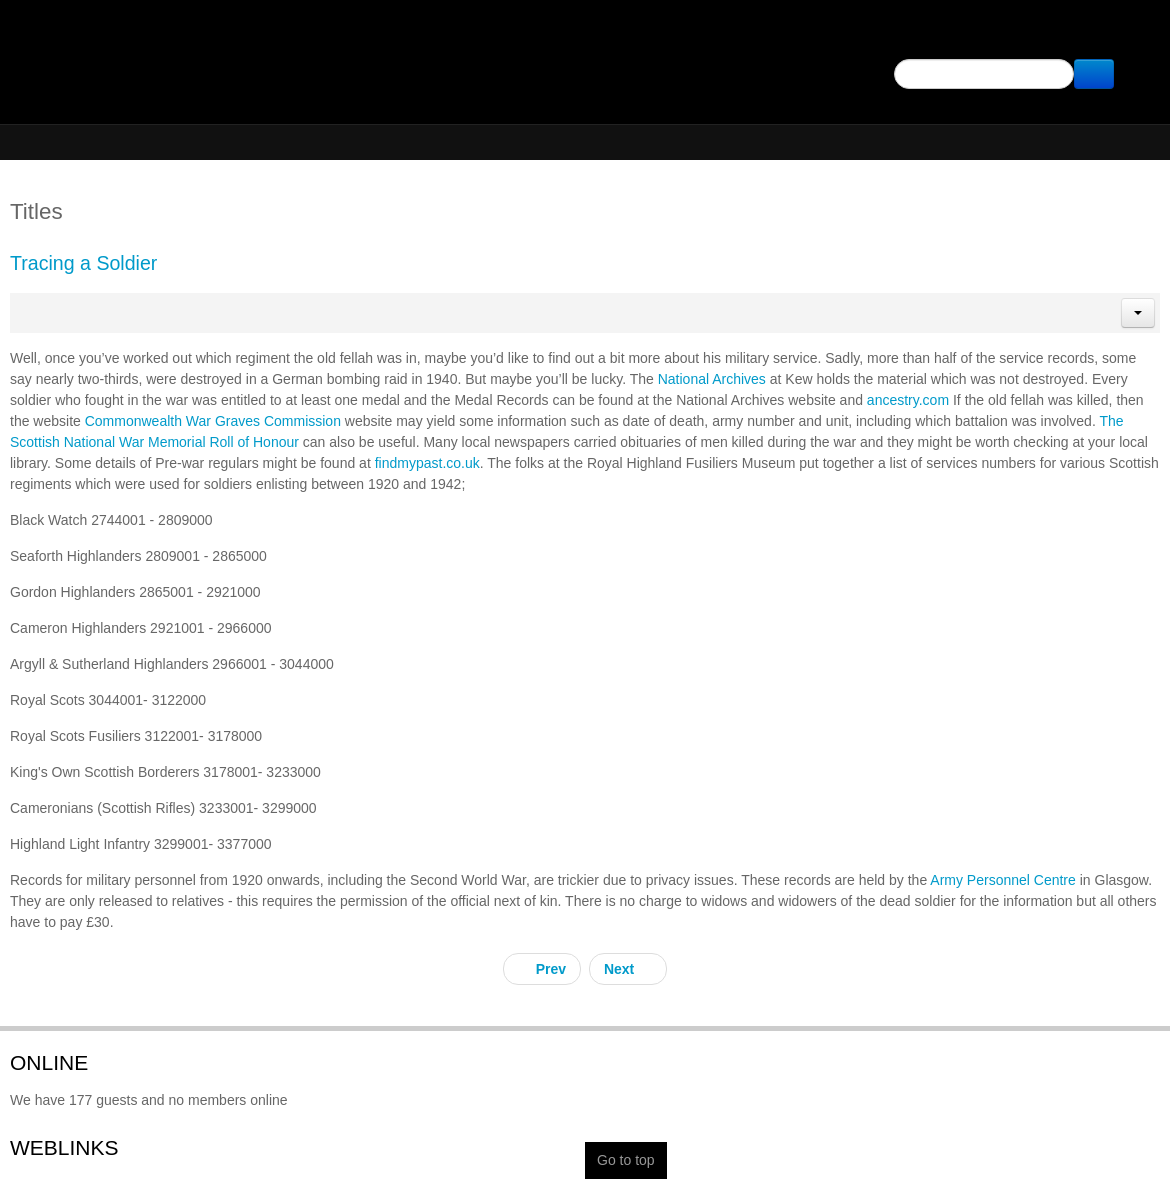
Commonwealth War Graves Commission (213, 421)
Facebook (1132, 36)
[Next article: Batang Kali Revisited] (628, 969)
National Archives (712, 379)
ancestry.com (908, 400)
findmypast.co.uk (427, 463)
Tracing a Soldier (83, 263)
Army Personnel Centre (1003, 880)
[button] (1138, 313)
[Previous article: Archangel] (542, 969)
